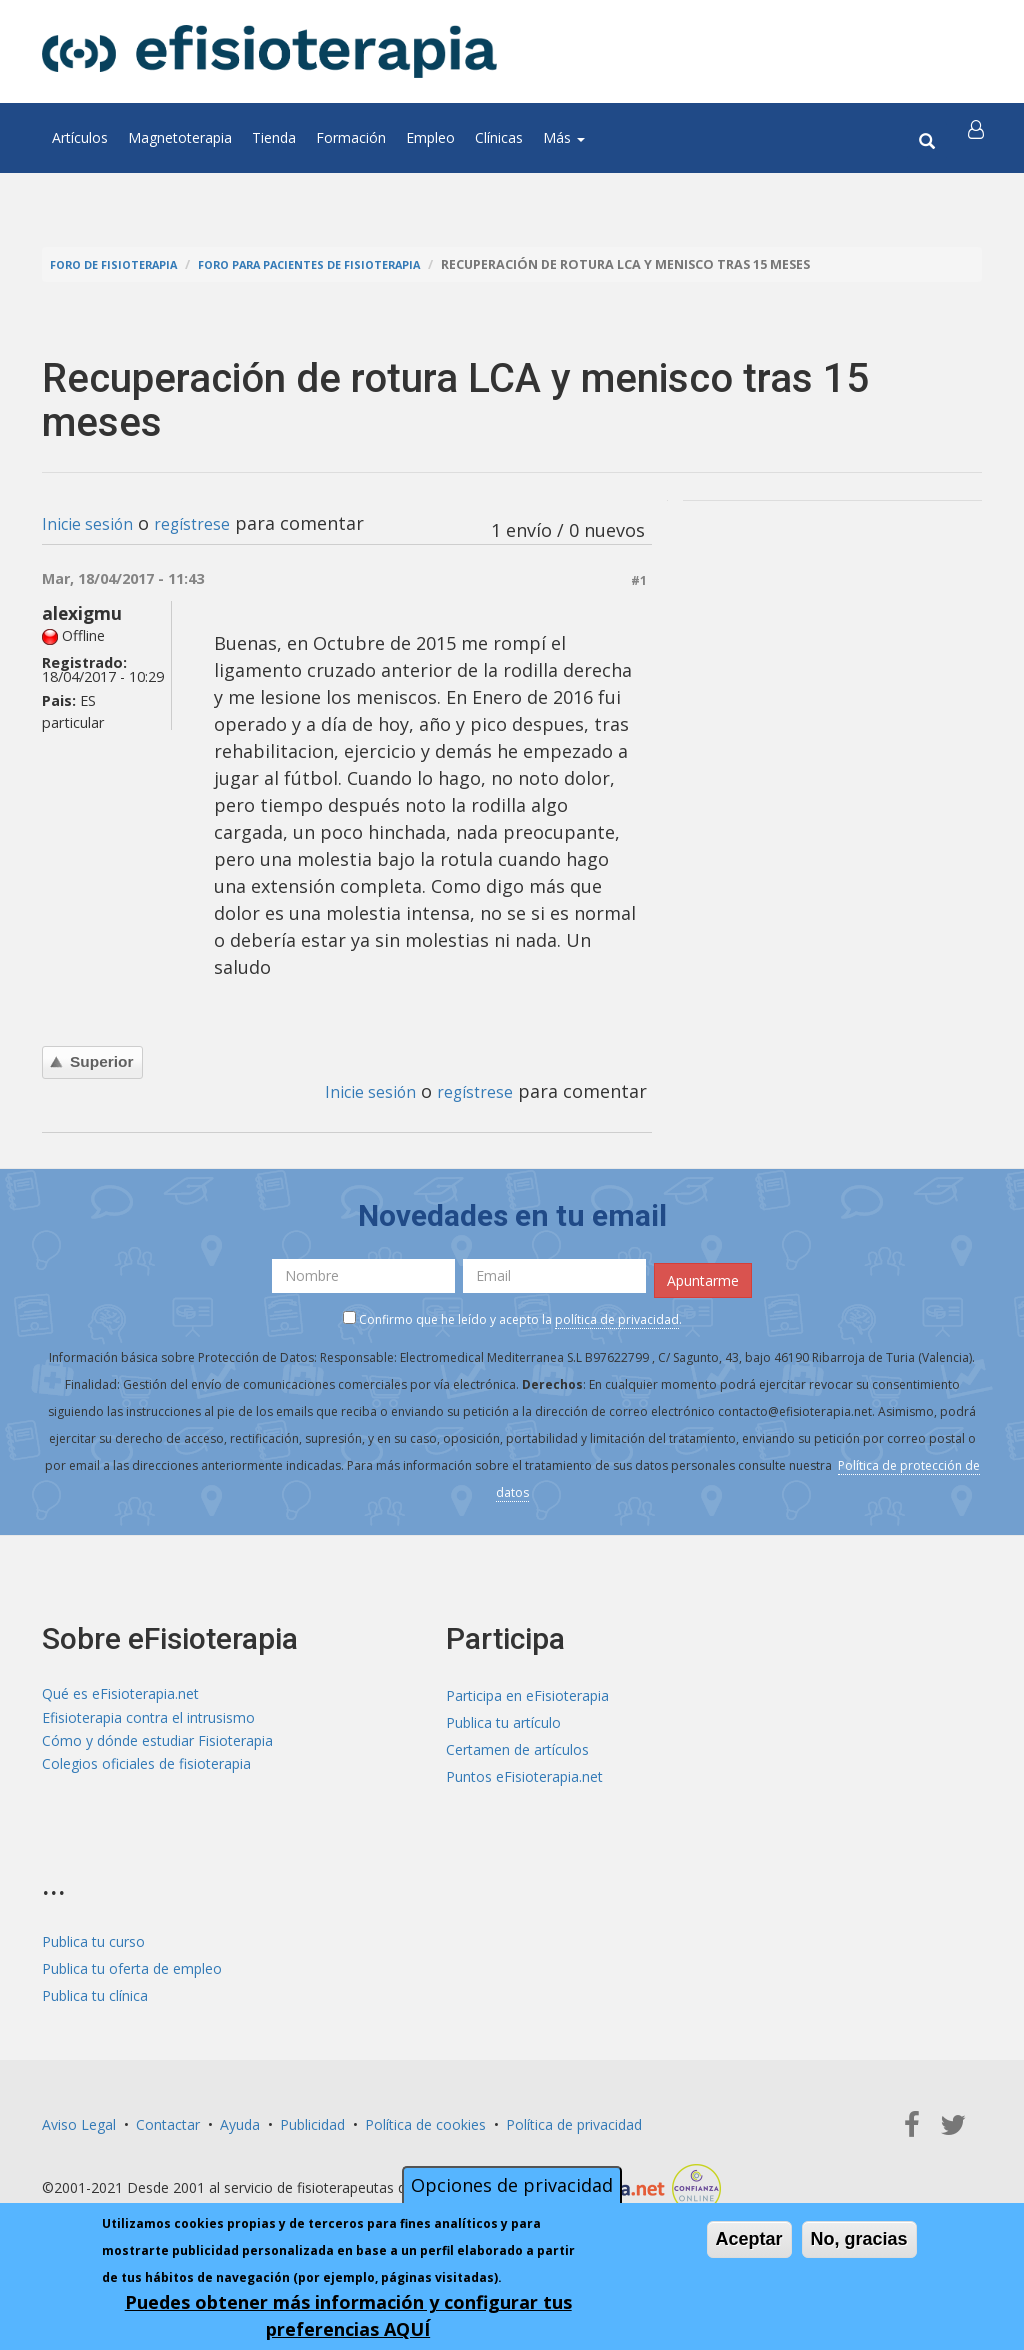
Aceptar (749, 2239)
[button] (979, 138)
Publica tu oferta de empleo (132, 1962)
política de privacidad (617, 1313)
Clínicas (499, 137)
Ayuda (240, 2118)
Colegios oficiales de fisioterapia (146, 1771)
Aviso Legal (79, 2118)
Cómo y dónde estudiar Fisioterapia (157, 1744)
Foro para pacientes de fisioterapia (344, 264)
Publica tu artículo (503, 1717)
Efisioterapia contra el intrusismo (148, 1717)
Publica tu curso (93, 1935)
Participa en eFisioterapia (527, 1690)
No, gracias (859, 2239)
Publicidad (312, 2118)
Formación (351, 137)
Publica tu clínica (95, 1989)
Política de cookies (425, 2118)
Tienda (274, 137)
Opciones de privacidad (512, 2185)
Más (564, 137)
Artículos (80, 137)
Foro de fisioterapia (123, 264)
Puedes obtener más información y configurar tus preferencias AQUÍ (348, 2315)
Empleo (430, 137)
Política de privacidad (574, 2118)
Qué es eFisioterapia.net (120, 1690)
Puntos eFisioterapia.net (524, 1771)
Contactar (168, 2118)
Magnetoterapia (180, 137)
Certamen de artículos (517, 1744)
